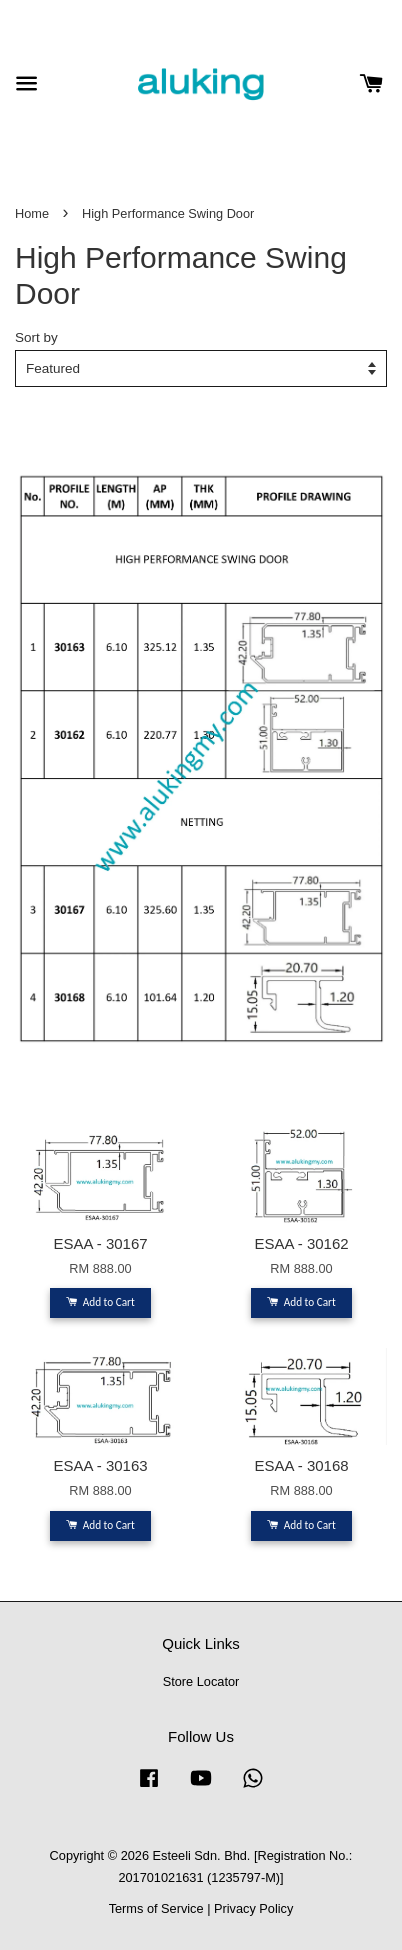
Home (32, 213)
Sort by (36, 337)
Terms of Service (156, 1908)
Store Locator (201, 1681)
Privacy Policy (253, 1908)
